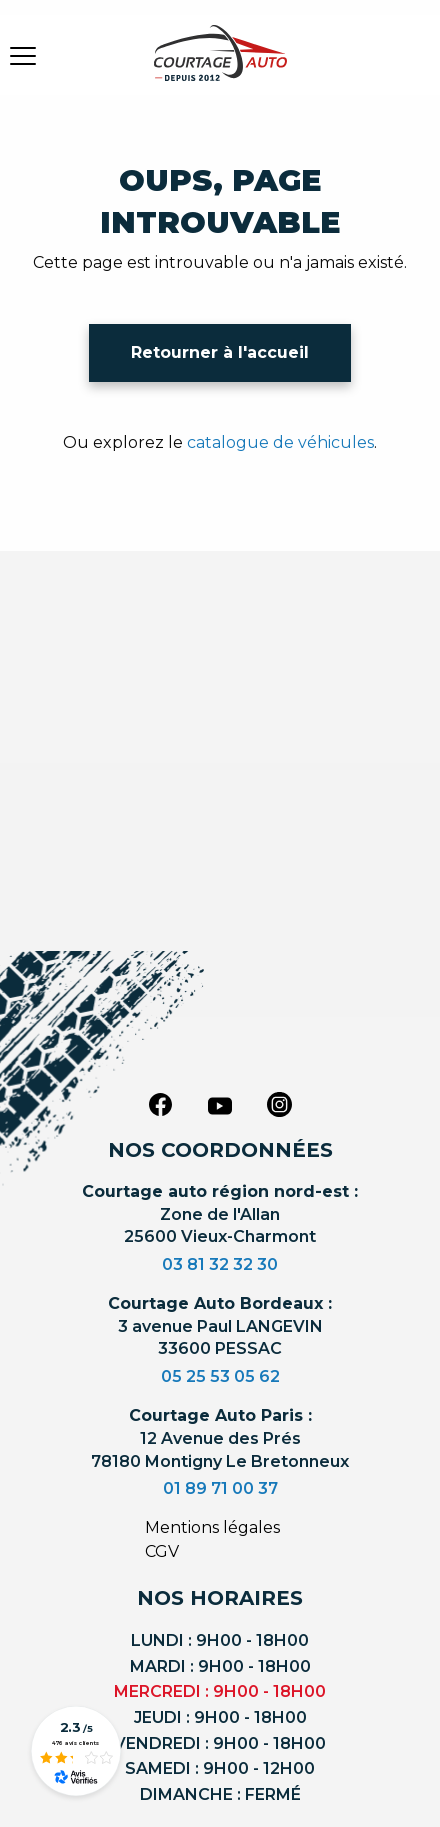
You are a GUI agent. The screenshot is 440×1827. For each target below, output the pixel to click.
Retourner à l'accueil (220, 352)
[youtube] (220, 1106)
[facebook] (160, 1104)
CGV (162, 1551)
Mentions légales (212, 1527)
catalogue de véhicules (280, 442)
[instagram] (280, 1104)
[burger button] (23, 55)
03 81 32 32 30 (220, 1264)
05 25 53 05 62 (220, 1376)
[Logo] (220, 65)
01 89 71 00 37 (220, 1488)
